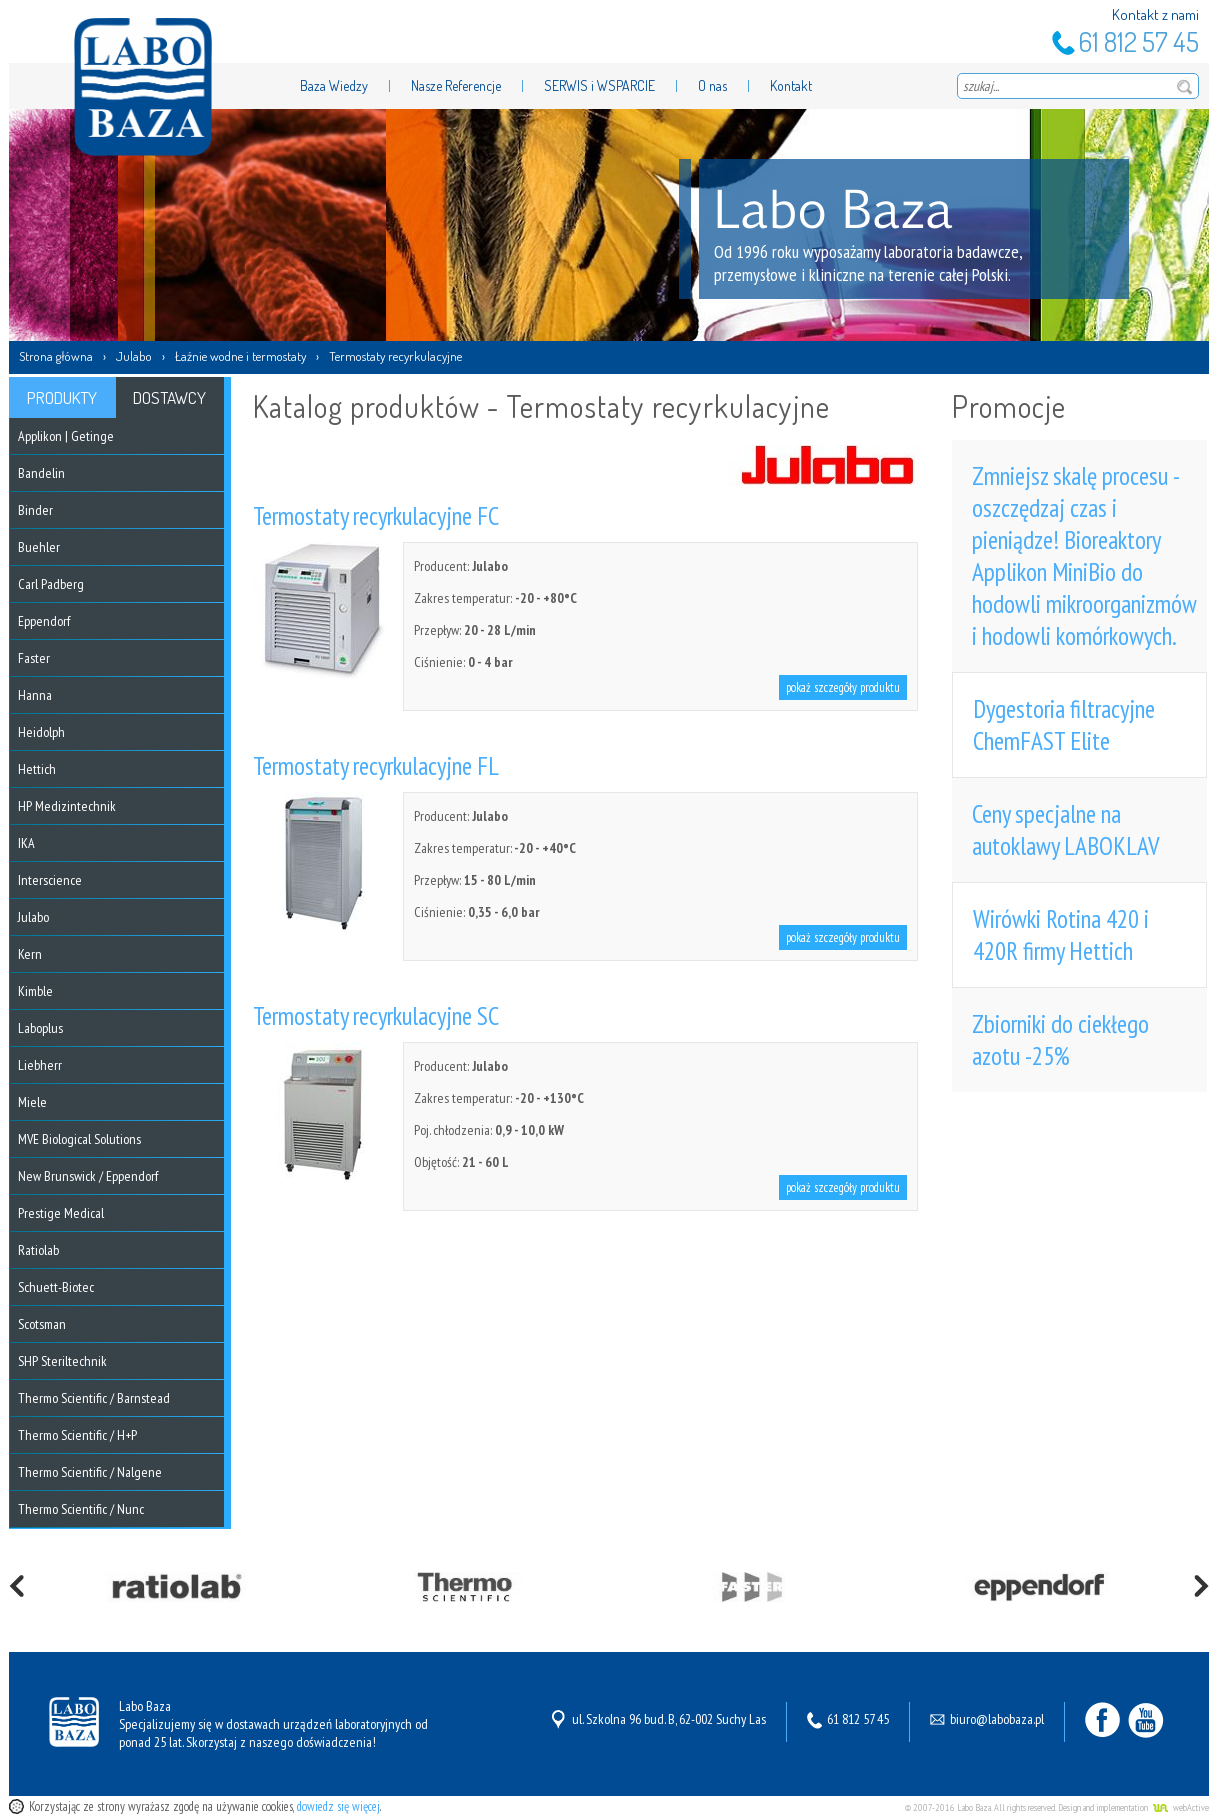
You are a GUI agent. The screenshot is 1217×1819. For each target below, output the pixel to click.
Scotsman (42, 1324)
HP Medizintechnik (67, 806)
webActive (1191, 1807)
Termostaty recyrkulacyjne (395, 356)
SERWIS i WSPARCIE (599, 85)
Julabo (134, 356)
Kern (30, 954)
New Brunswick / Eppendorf (88, 1176)
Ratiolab (38, 1250)
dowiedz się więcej (338, 1806)
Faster (34, 658)
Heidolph (41, 732)
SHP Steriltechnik (62, 1361)
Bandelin (41, 473)
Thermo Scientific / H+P (77, 1435)
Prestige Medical (61, 1213)
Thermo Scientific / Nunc (81, 1509)
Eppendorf (44, 621)
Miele (32, 1102)
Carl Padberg (51, 584)
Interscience (50, 880)
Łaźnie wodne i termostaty (240, 356)
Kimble (35, 991)
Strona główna (56, 356)
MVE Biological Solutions (79, 1139)
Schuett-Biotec (56, 1287)
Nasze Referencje (456, 85)
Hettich (37, 769)
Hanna (35, 695)
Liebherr (40, 1065)
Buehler (39, 547)
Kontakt (791, 85)
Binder (35, 510)
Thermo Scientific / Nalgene (90, 1472)
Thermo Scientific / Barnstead (94, 1398)
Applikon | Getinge (66, 436)
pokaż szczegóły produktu (843, 687)
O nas (712, 85)
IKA (26, 843)
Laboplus (40, 1028)
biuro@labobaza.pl (997, 1719)
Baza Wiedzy (334, 85)
